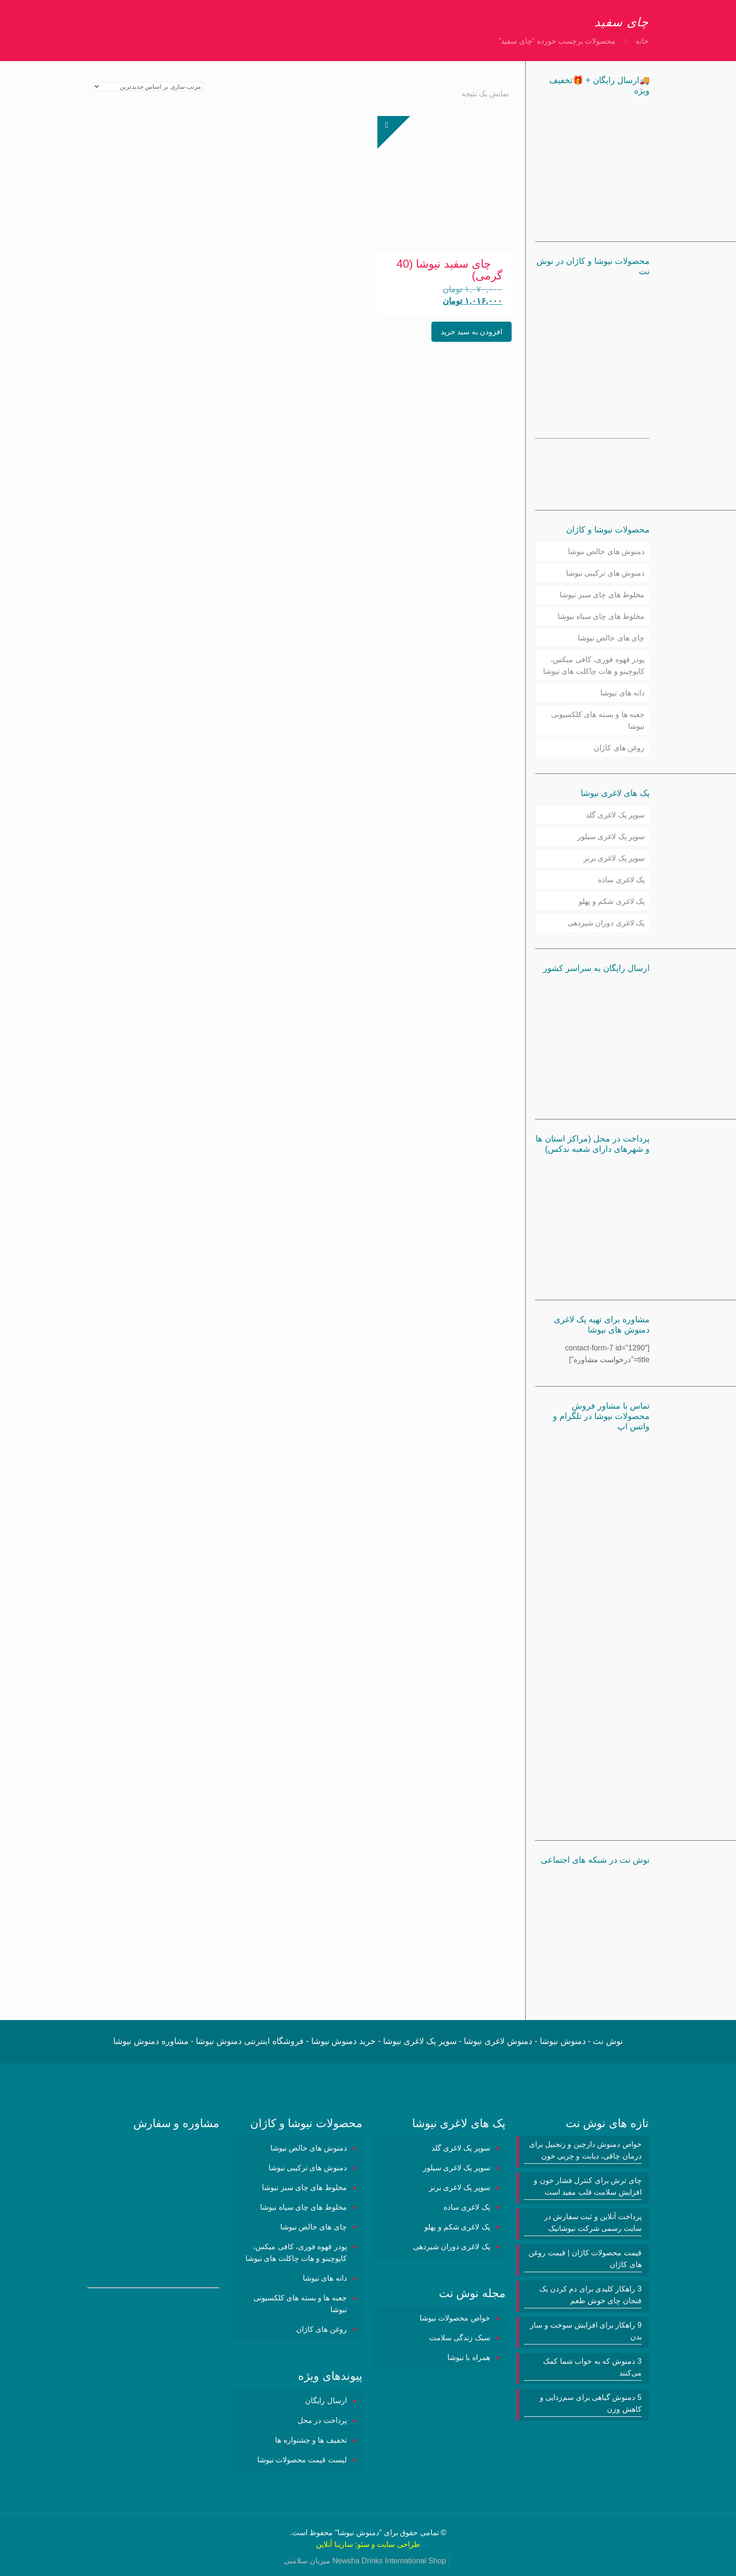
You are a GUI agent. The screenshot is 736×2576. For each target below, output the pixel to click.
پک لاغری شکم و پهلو (611, 901)
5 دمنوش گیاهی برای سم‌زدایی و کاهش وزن (591, 2403)
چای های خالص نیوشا (611, 638)
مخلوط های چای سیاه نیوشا (601, 616)
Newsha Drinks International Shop (389, 2561)
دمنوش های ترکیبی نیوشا (605, 573)
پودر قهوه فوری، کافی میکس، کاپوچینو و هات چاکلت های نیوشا (593, 665)
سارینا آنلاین (334, 2544)
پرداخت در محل (322, 2420)
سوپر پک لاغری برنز (613, 858)
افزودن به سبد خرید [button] (471, 332)
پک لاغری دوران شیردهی (605, 923)
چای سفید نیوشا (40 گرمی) (449, 269)
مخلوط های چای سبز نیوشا (602, 595)
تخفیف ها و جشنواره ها (311, 2440)
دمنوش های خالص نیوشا (606, 551)
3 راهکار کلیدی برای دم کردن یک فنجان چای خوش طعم (590, 2295)
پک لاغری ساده (621, 880)
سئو (363, 2544)
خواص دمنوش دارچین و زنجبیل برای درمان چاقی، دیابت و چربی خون (585, 2150)
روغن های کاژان (619, 748)
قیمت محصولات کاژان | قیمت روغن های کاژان (585, 2258)
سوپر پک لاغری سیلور (610, 837)
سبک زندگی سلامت (459, 2338)
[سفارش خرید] (148, 86)
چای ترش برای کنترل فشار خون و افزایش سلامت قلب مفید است (588, 2186)
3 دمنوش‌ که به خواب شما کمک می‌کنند (592, 2367)
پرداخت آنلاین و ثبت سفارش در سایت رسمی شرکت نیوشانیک (593, 2222)
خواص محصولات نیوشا (455, 2318)
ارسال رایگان (325, 2401)
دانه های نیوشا (622, 693)
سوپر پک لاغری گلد (615, 815)
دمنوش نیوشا (358, 2533)
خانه (642, 41)
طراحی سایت (398, 2544)
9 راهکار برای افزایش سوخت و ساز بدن (586, 2331)
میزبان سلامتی (307, 2561)
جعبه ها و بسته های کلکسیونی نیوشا (597, 720)
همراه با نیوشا (468, 2357)
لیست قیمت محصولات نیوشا (302, 2460)
